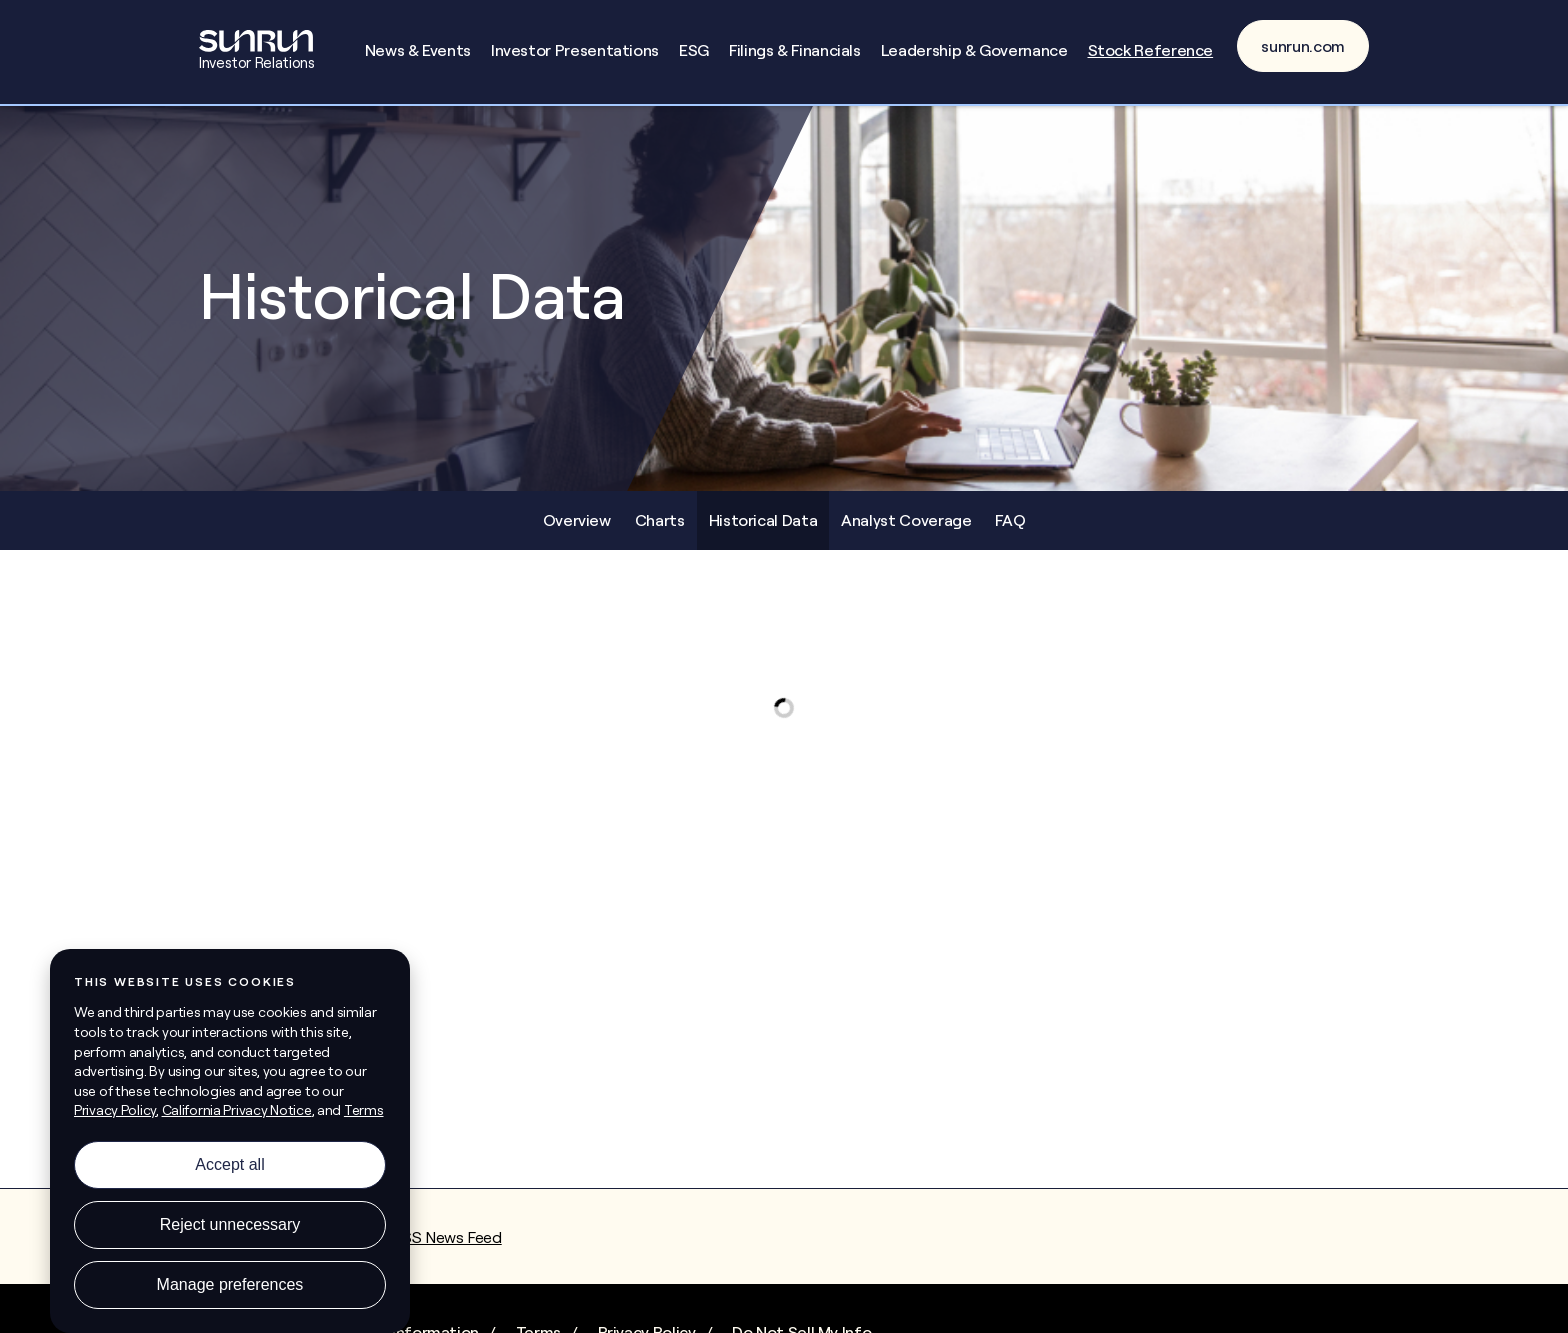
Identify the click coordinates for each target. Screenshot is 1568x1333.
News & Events (418, 50)
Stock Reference (1151, 50)
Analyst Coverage (906, 520)
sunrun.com (1303, 46)
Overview (577, 520)
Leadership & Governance (974, 50)
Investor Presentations (575, 50)
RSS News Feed (446, 1237)
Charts (660, 520)
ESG (694, 50)
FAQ (1010, 520)
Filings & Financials (795, 50)
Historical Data (763, 520)
